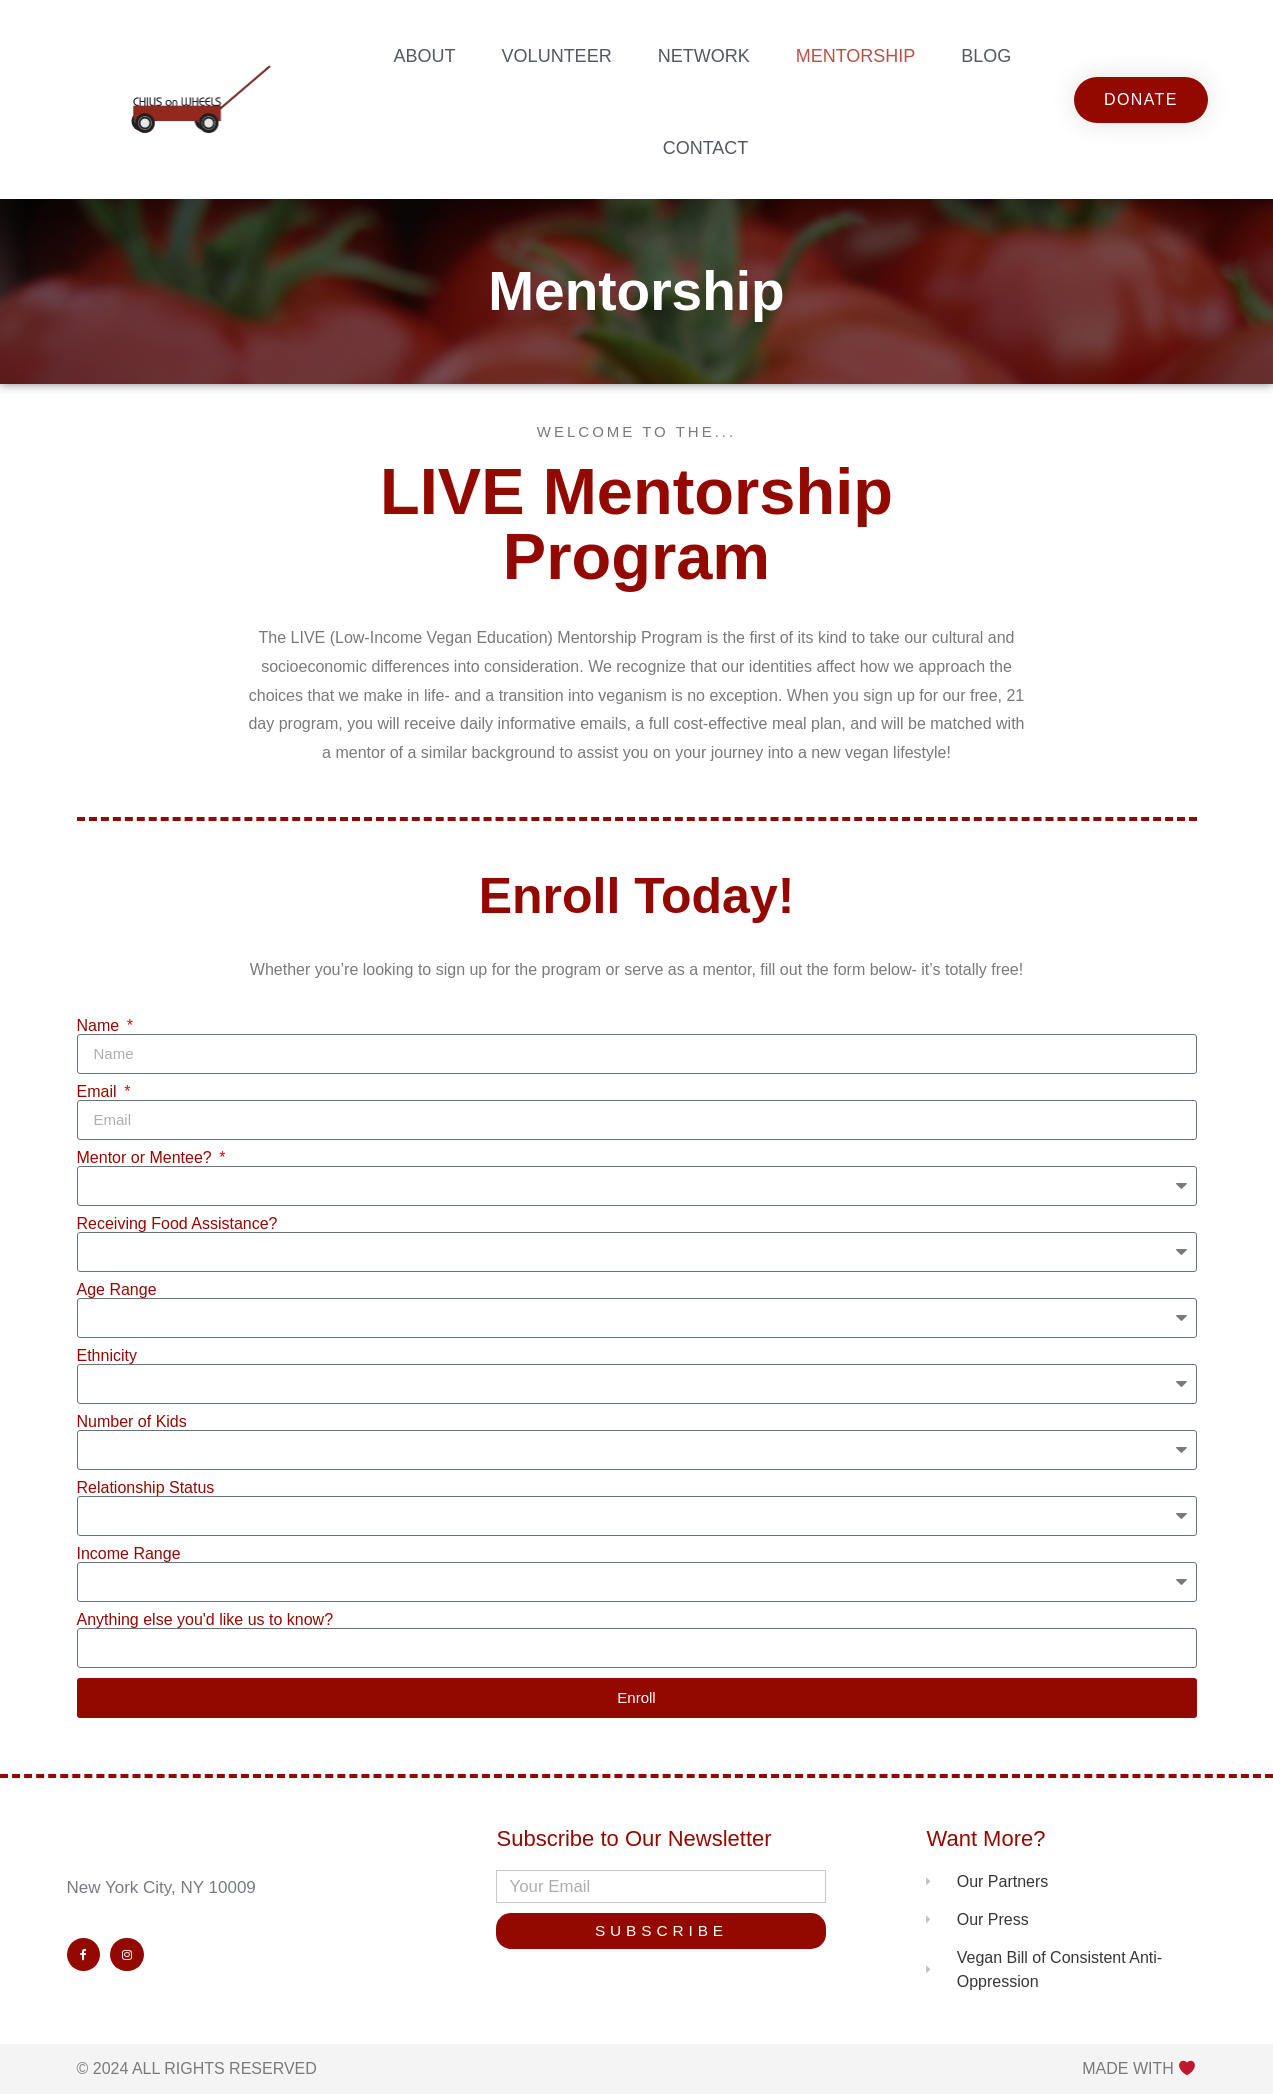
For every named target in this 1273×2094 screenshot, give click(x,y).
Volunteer (557, 56)
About (425, 56)
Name (100, 1026)
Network (704, 56)
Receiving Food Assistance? (177, 1224)
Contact (706, 148)
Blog (986, 56)
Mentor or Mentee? (147, 1158)
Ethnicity (107, 1356)
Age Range (117, 1290)
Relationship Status (146, 1488)
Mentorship (856, 56)
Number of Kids (132, 1422)
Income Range (129, 1554)
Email (99, 1092)
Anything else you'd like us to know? (205, 1620)
